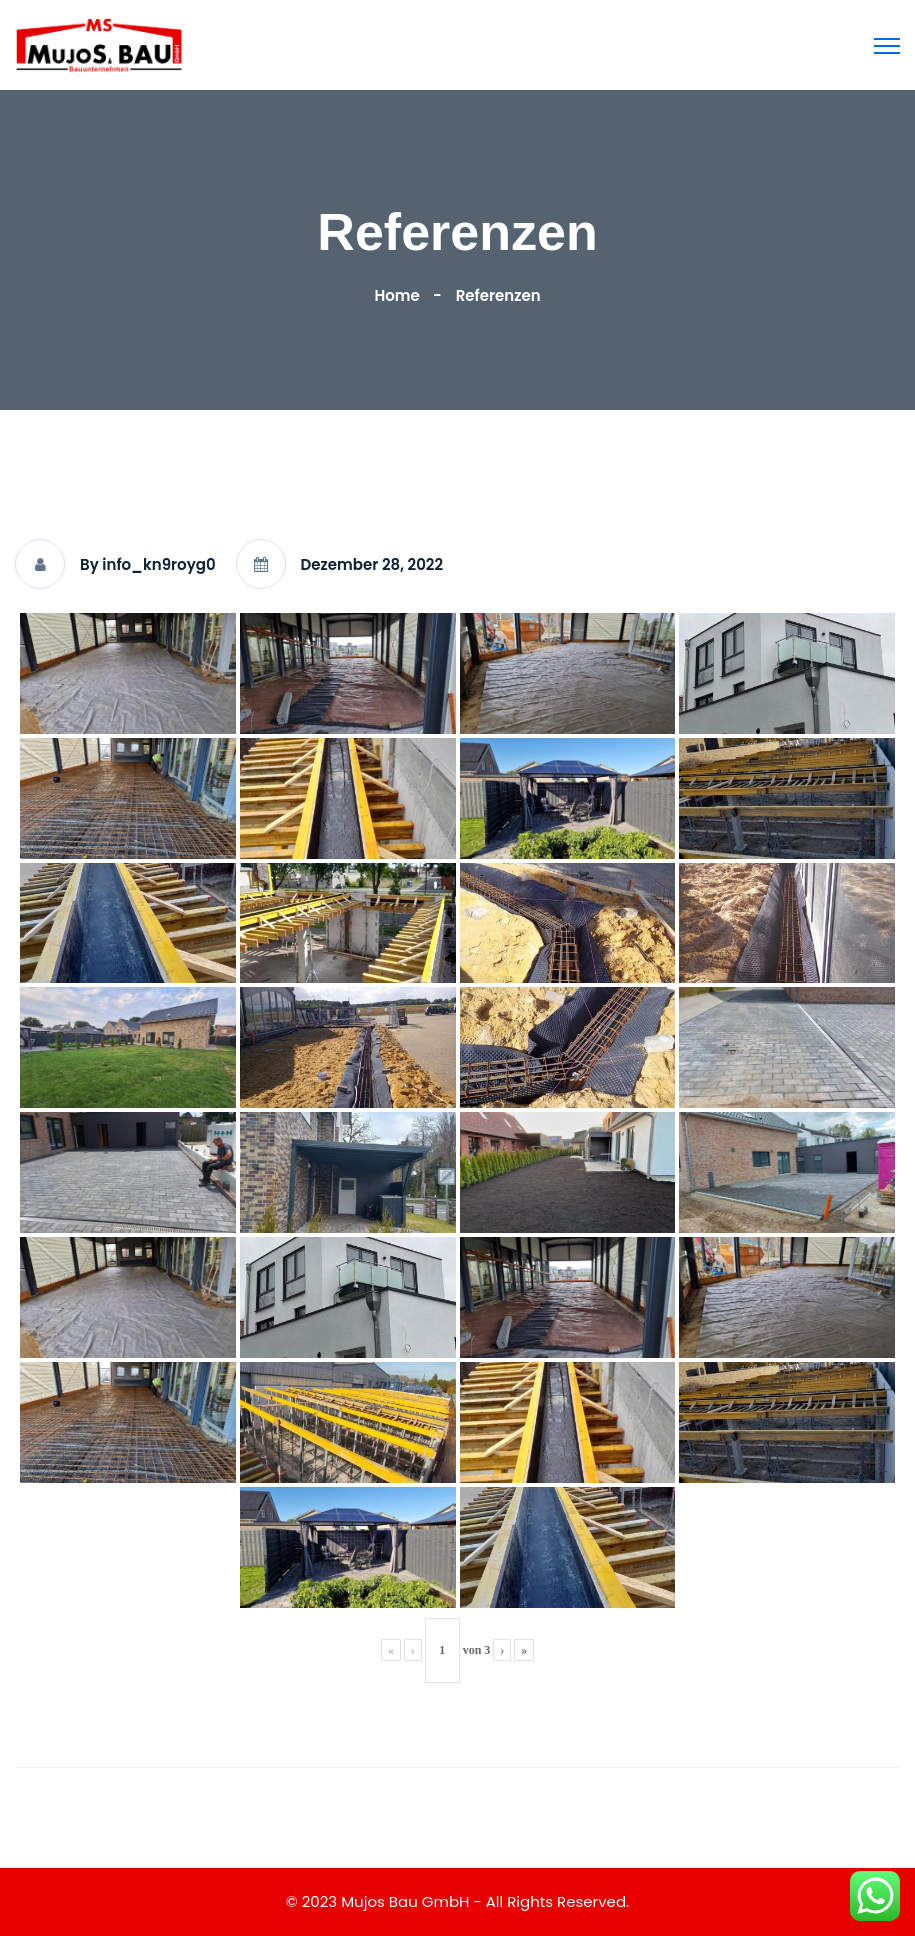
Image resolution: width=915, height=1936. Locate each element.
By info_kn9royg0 (148, 564)
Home (400, 295)
